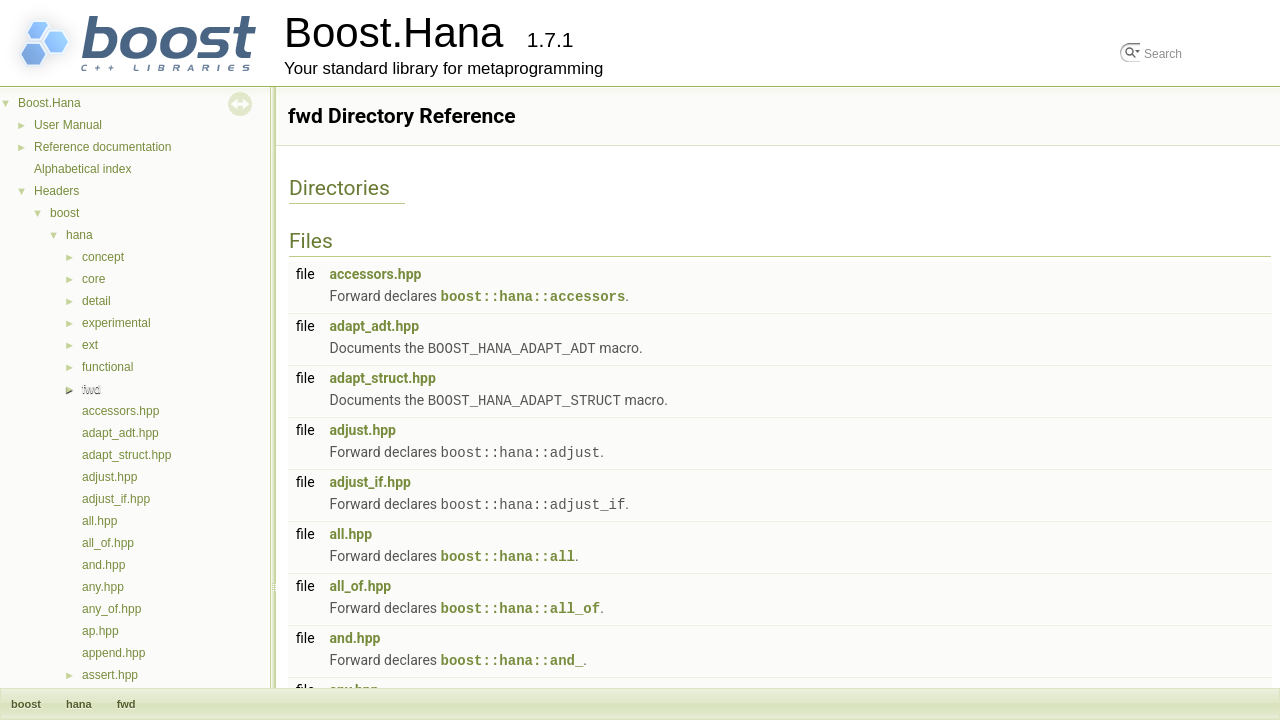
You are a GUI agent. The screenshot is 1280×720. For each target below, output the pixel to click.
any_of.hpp (111, 609)
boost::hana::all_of (521, 601)
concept (103, 257)
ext (90, 345)
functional (107, 367)
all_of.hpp (108, 543)
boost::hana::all (508, 550)
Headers (56, 191)
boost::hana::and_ (512, 652)
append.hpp (113, 653)
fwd (91, 389)
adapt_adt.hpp (120, 433)
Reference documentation (102, 147)
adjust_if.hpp (116, 499)
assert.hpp (110, 675)
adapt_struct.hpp (126, 455)
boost (64, 213)
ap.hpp (100, 631)
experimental (116, 323)
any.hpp (103, 587)
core (93, 279)
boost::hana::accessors (533, 295)
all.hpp (99, 521)
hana (79, 235)
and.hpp (103, 565)
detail (96, 301)
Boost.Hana (49, 103)
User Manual (68, 125)
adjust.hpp (109, 477)
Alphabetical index (82, 169)
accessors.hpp (120, 411)
